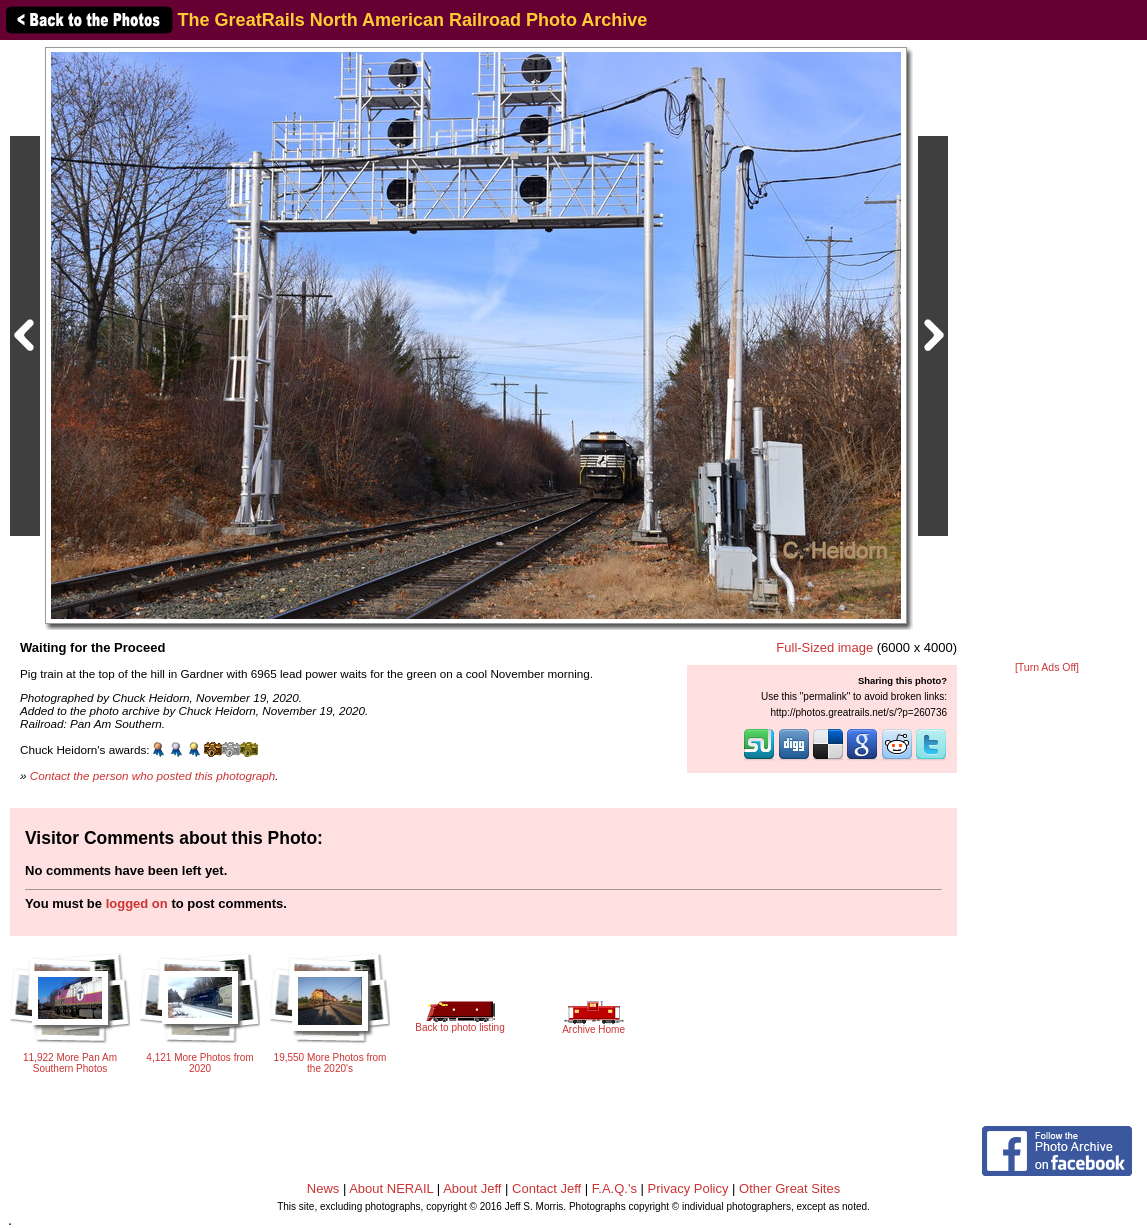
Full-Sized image (824, 647)
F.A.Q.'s (614, 1188)
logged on (137, 903)
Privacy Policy (688, 1188)
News (323, 1188)
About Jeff (472, 1188)
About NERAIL (391, 1188)
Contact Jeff (546, 1188)
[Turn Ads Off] (1047, 667)
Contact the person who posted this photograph (153, 775)
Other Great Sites (789, 1188)
